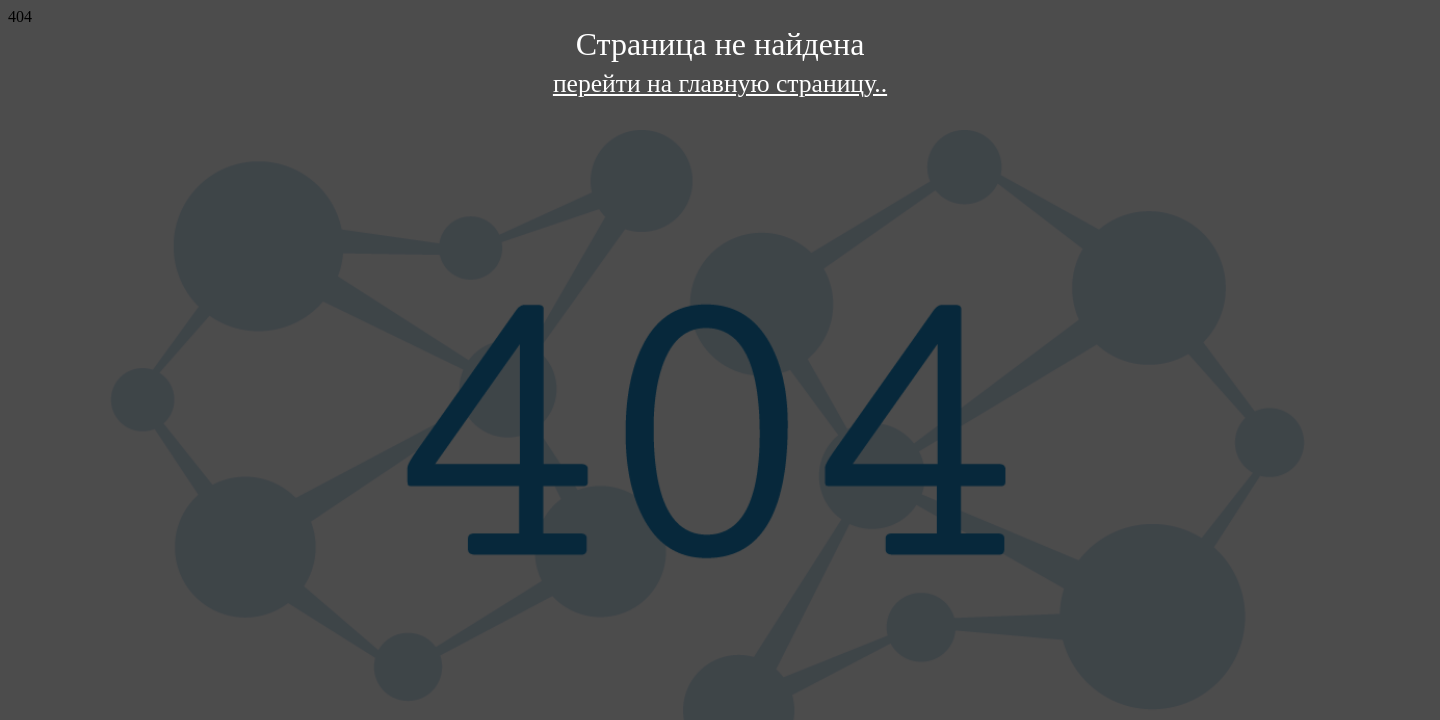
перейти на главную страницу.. (720, 83)
